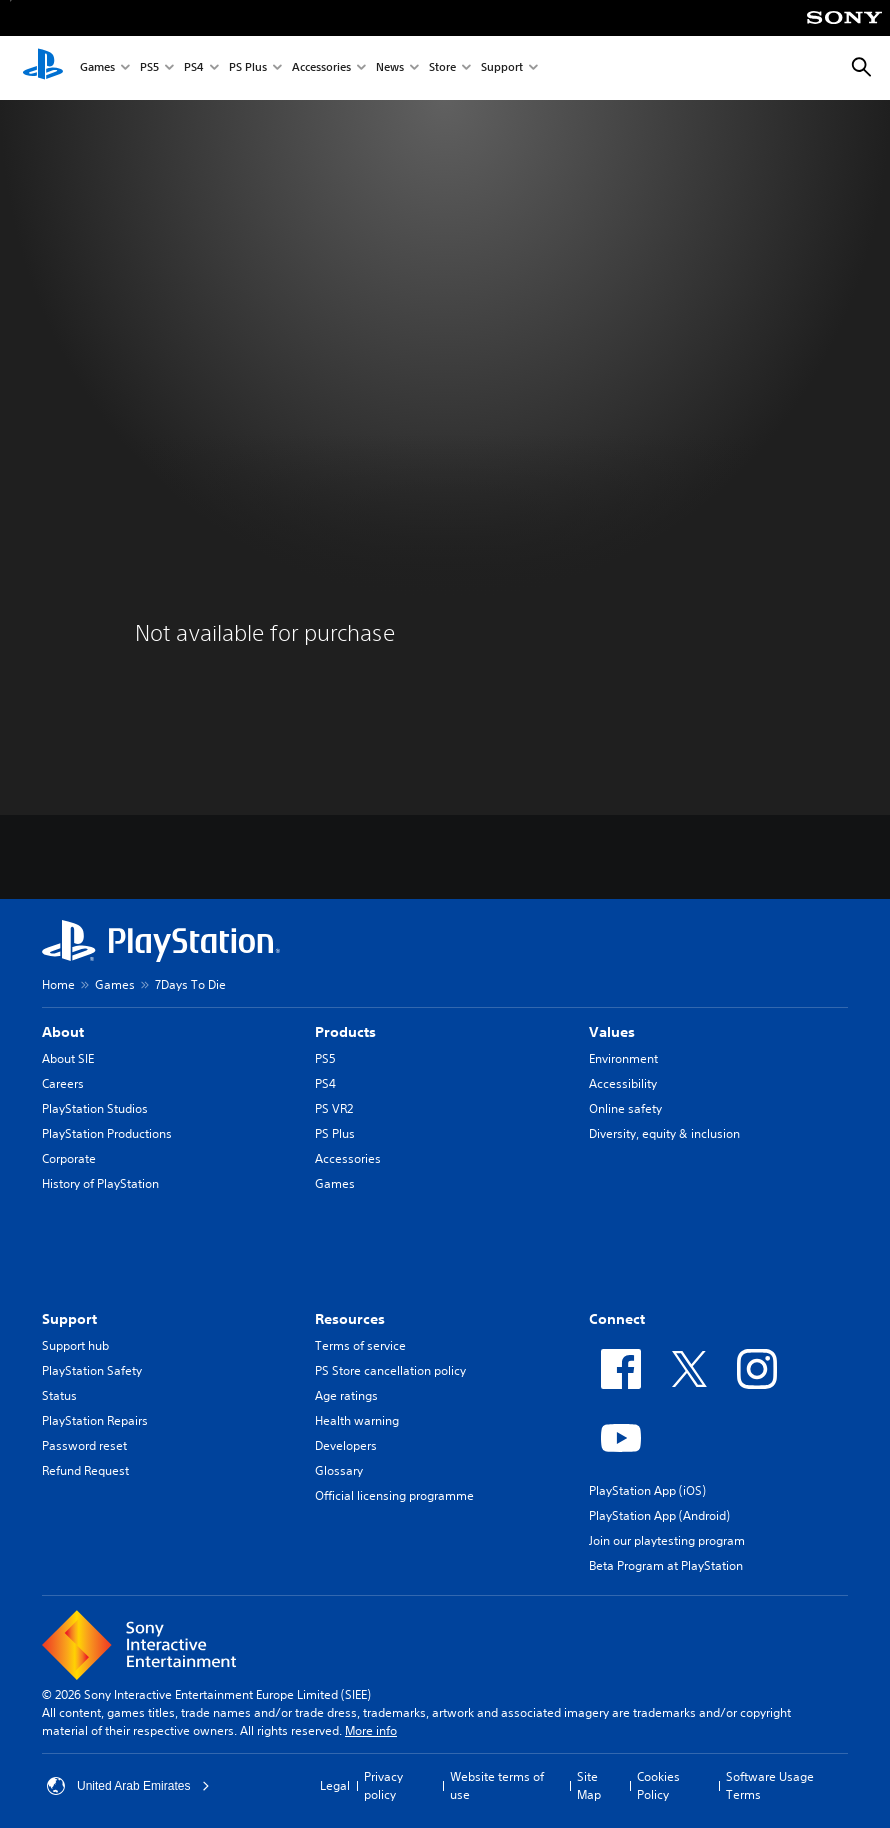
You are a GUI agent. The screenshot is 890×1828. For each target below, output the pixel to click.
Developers (346, 1445)
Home (58, 984)
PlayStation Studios (95, 1108)
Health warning (357, 1420)
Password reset (84, 1445)
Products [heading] (345, 1032)
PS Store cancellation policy (390, 1370)
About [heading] (63, 1032)
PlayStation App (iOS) (647, 1490)
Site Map (589, 1785)
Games (97, 68)
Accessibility (623, 1083)
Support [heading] (69, 1319)
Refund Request (85, 1470)
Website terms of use (497, 1785)
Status (59, 1395)
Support (502, 68)
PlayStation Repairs (95, 1420)
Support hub (75, 1345)
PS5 (149, 68)
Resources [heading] (350, 1319)
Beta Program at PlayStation (666, 1565)
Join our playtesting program (667, 1540)
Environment (623, 1058)
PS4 (194, 68)
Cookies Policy (658, 1785)
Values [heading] (612, 1032)
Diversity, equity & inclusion (664, 1133)
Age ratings (346, 1395)
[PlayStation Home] (43, 68)
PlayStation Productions (107, 1133)
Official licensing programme (394, 1495)
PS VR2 (334, 1108)
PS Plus (248, 68)
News (390, 68)
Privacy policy (383, 1785)
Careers (63, 1083)
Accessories (321, 68)
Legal (335, 1785)
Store (442, 68)
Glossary (339, 1470)
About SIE (68, 1058)
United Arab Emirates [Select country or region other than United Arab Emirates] (128, 1786)
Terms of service (360, 1345)
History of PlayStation (100, 1183)
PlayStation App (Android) (659, 1515)
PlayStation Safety (92, 1370)
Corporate (69, 1158)
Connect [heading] (617, 1319)
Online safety (625, 1108)
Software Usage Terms (770, 1785)
